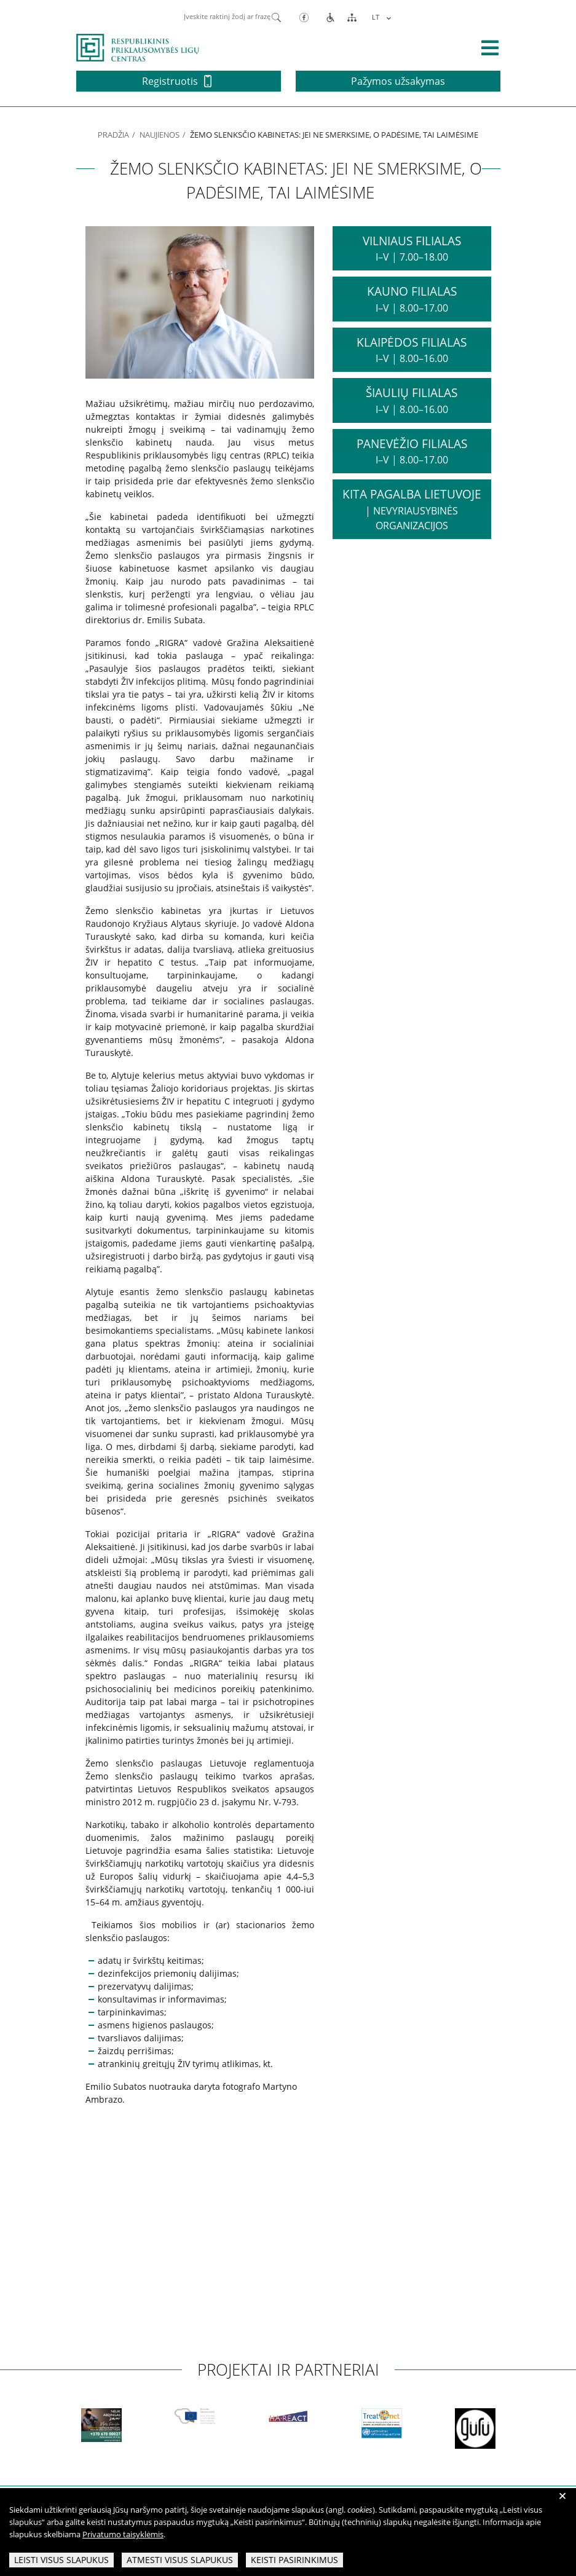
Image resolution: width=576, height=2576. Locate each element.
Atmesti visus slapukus (180, 2560)
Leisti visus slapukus (61, 2560)
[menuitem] (379, 16)
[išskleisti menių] (490, 48)
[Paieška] (276, 16)
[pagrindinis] (137, 46)
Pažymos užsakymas (398, 81)
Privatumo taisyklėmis (123, 2534)
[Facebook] (304, 17)
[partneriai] (79, 2428)
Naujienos (160, 134)
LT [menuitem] (375, 17)
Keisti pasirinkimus (294, 2560)
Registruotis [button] (176, 81)
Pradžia (113, 134)
